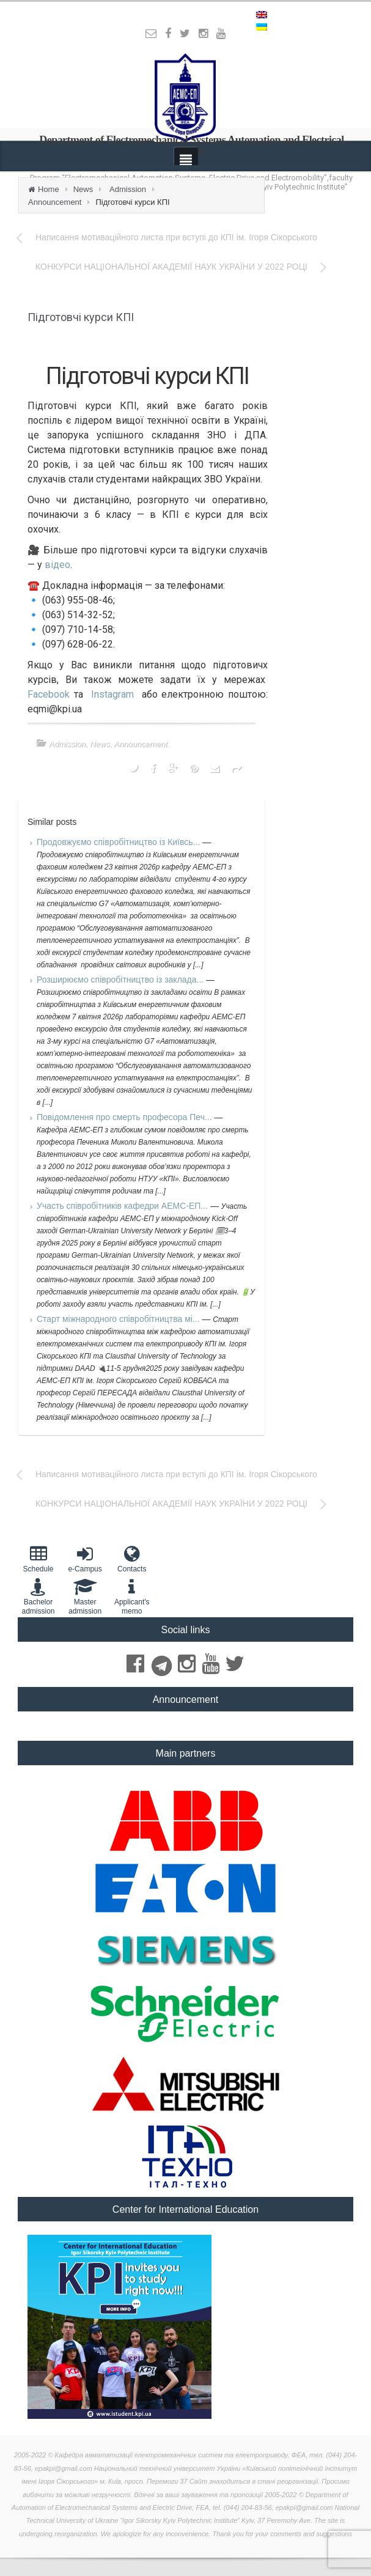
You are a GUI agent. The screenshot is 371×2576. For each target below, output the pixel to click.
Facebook (49, 694)
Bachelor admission (38, 1596)
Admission (127, 189)
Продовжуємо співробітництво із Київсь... (119, 842)
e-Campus (85, 1558)
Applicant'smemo (132, 1596)
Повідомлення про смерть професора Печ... (126, 1117)
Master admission (85, 1596)
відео (57, 564)
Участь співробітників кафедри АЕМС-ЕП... (123, 1206)
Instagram (112, 694)
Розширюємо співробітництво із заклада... (121, 979)
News (83, 189)
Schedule (38, 1558)
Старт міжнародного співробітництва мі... (119, 1319)
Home (48, 189)
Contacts (132, 1558)
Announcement (54, 202)
